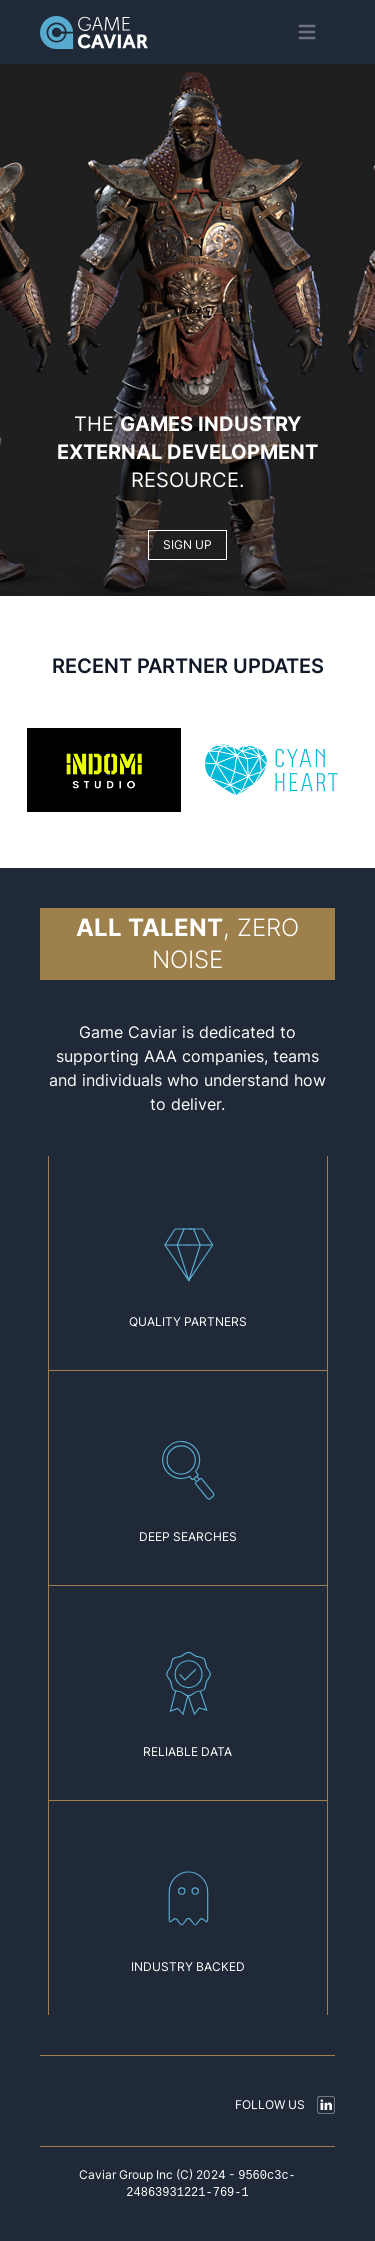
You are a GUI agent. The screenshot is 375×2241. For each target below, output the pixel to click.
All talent (149, 927)
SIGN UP (187, 544)
